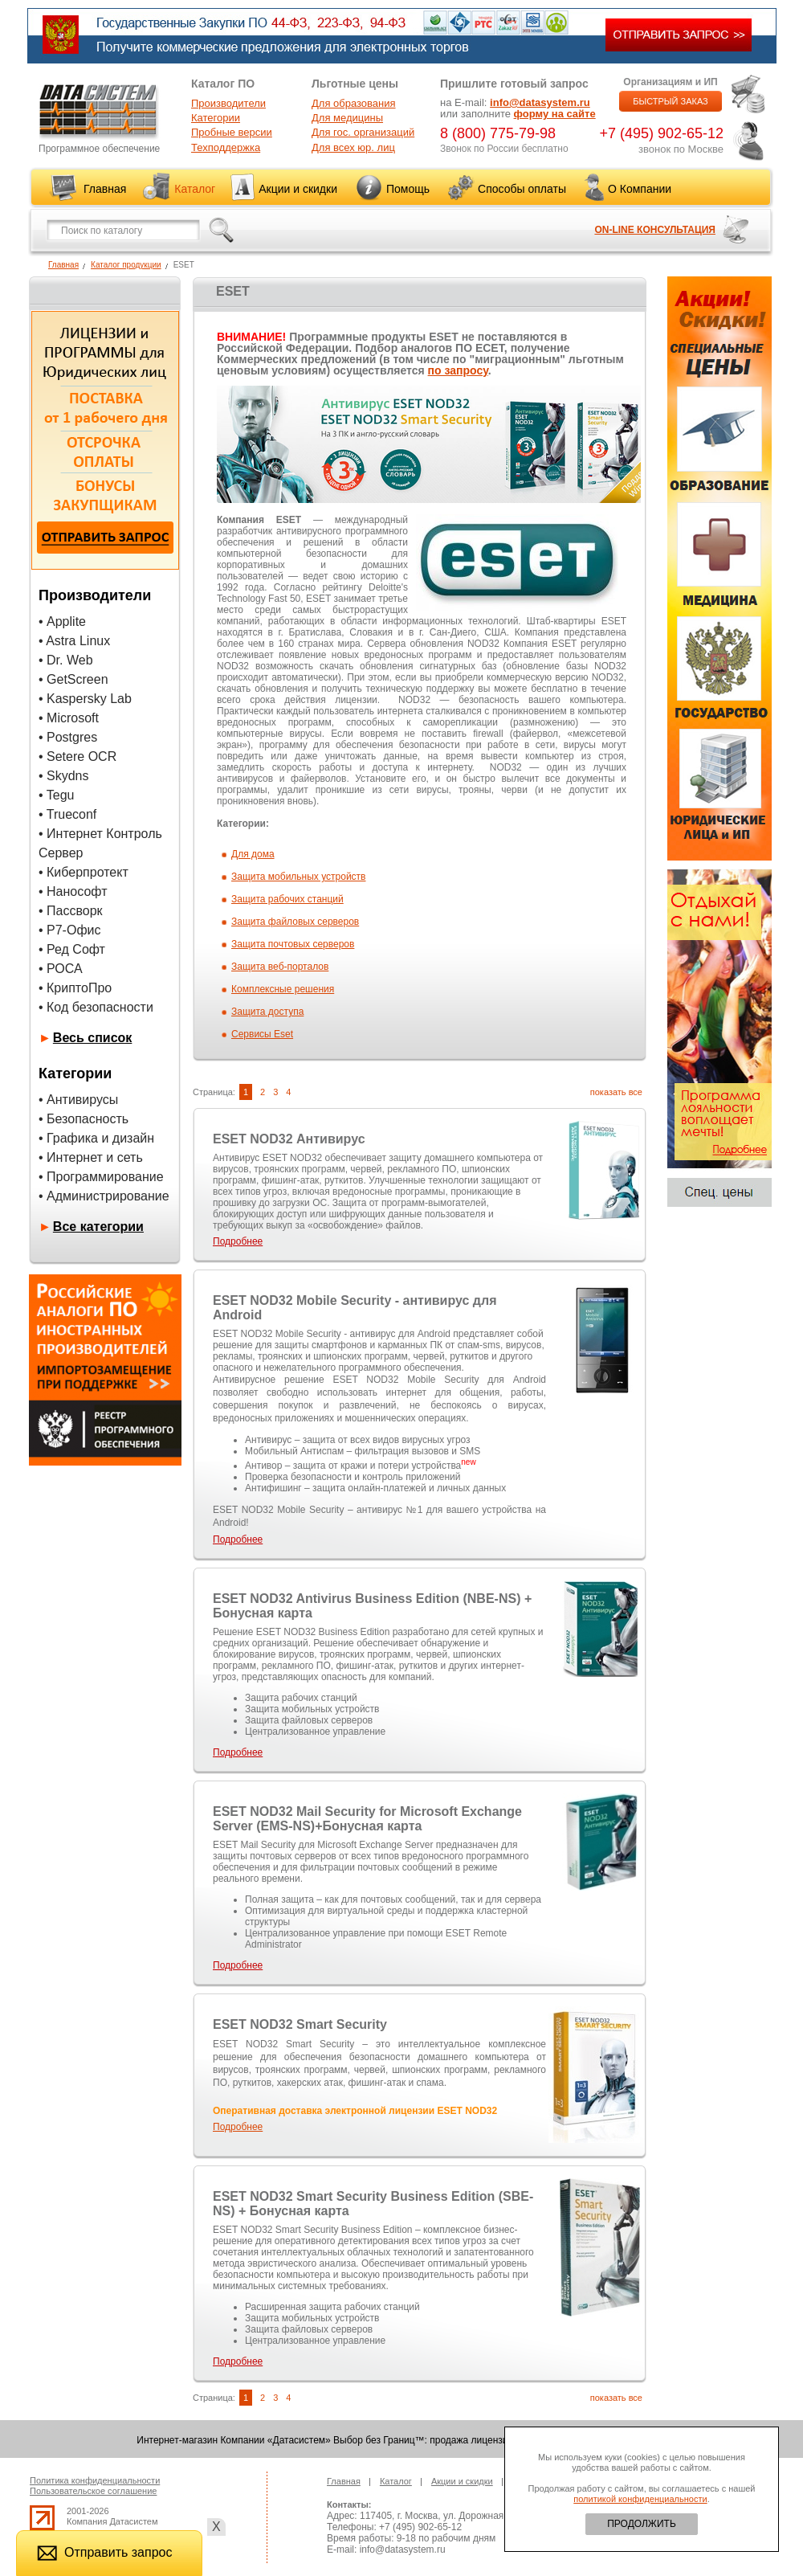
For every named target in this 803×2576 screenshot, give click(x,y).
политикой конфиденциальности (640, 2499)
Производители (228, 103)
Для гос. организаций (363, 132)
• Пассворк (71, 911)
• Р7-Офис (70, 930)
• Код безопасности (96, 1007)
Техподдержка (225, 147)
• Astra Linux (74, 641)
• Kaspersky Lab (85, 698)
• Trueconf (67, 814)
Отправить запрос (104, 2552)
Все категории (98, 1226)
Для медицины (347, 118)
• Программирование (101, 1177)
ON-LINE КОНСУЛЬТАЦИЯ (654, 229)
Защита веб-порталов (279, 966)
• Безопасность (83, 1119)
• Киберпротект (83, 872)
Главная (105, 188)
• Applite (62, 621)
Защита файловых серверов (295, 921)
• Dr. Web (66, 660)
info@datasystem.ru (540, 102)
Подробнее (238, 1241)
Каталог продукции (126, 264)
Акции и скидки (298, 188)
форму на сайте (555, 114)
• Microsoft (69, 718)
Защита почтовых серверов (292, 944)
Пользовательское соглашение (93, 2491)
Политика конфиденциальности (95, 2480)
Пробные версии (231, 132)
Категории (215, 118)
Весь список (92, 1038)
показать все (616, 1092)
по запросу (458, 370)
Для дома (253, 854)
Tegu (61, 795)
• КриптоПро (75, 988)
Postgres (72, 737)
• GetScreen (73, 679)
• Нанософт (73, 891)
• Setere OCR (77, 756)
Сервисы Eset (262, 1034)
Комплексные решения (282, 989)
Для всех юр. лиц (353, 147)
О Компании (639, 188)
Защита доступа (267, 1011)
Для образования (354, 103)
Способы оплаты (522, 188)
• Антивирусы (78, 1099)
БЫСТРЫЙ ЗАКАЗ (670, 101)
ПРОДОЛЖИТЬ (641, 2523)
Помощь (408, 188)
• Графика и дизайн (96, 1138)
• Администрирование (104, 1196)
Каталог (194, 188)
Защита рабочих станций (287, 899)
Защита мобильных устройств (298, 876)
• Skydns (64, 776)
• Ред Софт (72, 949)
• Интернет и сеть (91, 1157)
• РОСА (61, 968)
